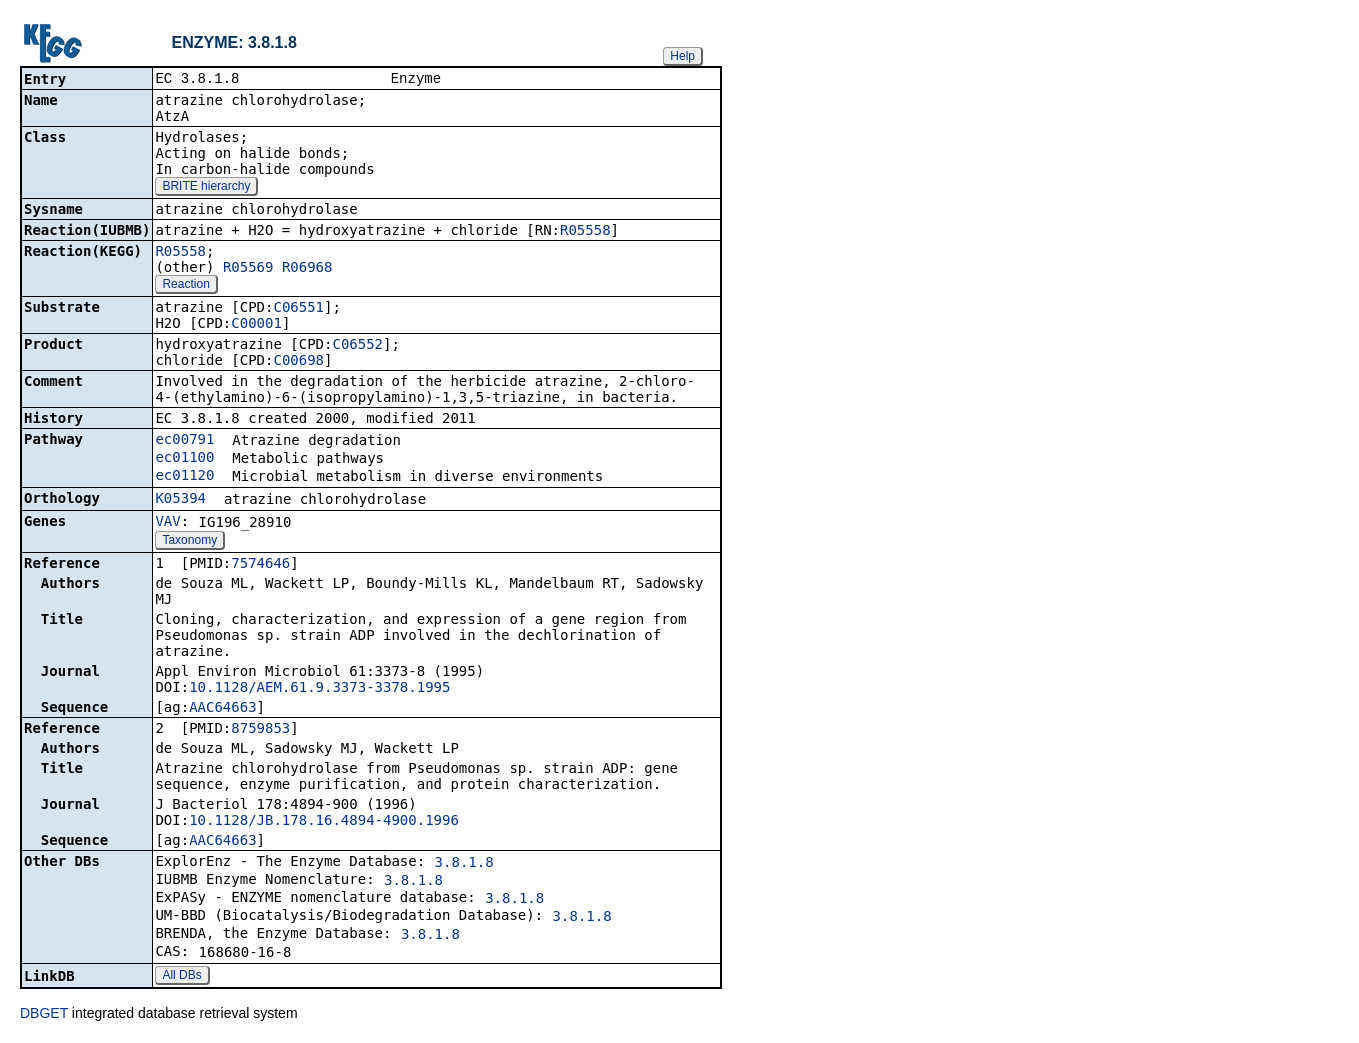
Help (682, 56)
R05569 (248, 269)
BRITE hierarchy (206, 188)
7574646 (260, 565)
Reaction (185, 286)
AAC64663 (222, 709)
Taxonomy (189, 542)
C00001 (256, 325)
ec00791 (184, 441)
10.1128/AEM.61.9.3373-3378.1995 (319, 689)
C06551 (298, 309)
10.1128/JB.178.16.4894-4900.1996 (324, 822)
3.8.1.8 (464, 864)
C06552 (357, 346)
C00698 (298, 362)
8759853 (260, 730)
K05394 (180, 500)
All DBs (181, 977)
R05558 (585, 232)
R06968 (307, 269)
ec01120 (184, 477)
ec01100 (184, 459)
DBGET (44, 1015)
